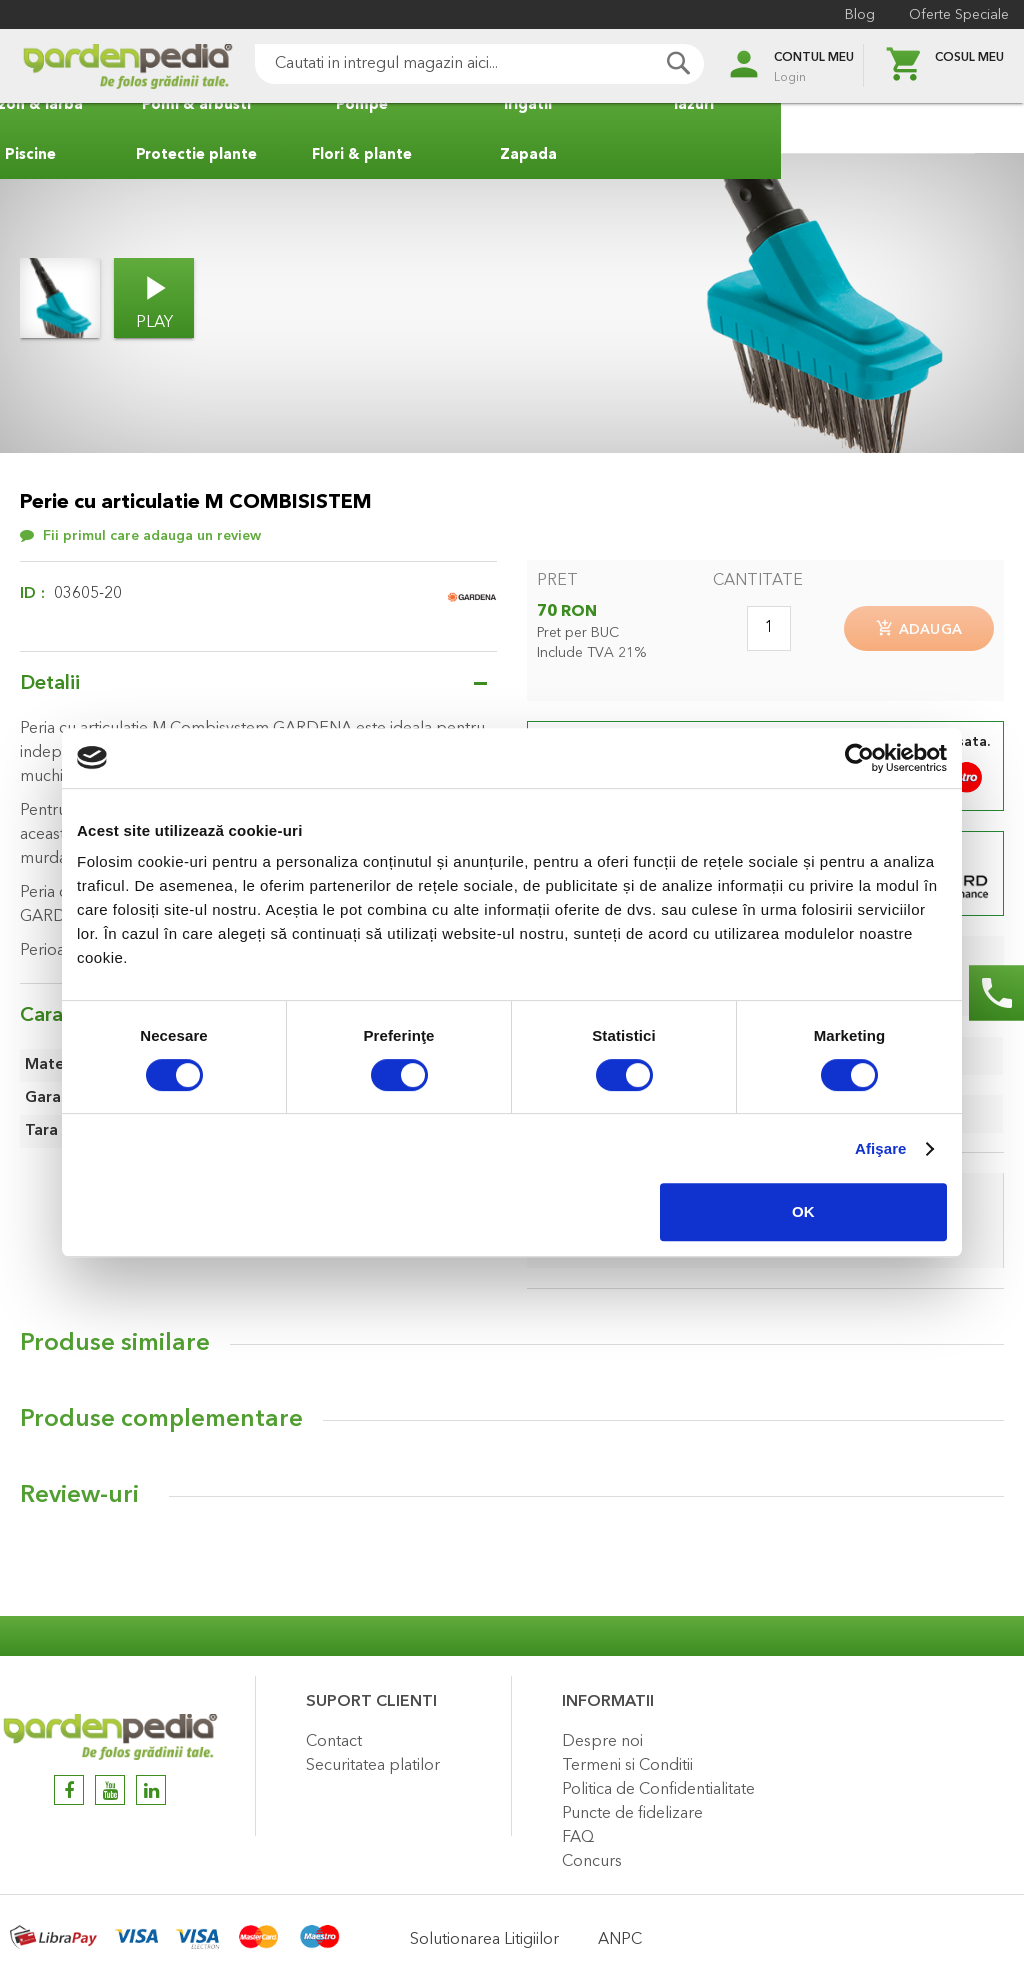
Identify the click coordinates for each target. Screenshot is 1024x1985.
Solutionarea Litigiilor (484, 1940)
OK (803, 1211)
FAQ (578, 1838)
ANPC (620, 1940)
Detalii (50, 684)
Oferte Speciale (954, 15)
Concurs (592, 1862)
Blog (855, 15)
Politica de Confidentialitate (658, 1790)
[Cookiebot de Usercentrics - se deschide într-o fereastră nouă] (859, 758)
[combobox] (452, 64)
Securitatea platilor (373, 1766)
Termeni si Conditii (627, 1766)
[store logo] (100, 66)
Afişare (881, 1148)
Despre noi (602, 1742)
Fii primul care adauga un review (152, 536)
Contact (334, 1742)
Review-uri (79, 1500)
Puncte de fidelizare (632, 1814)
